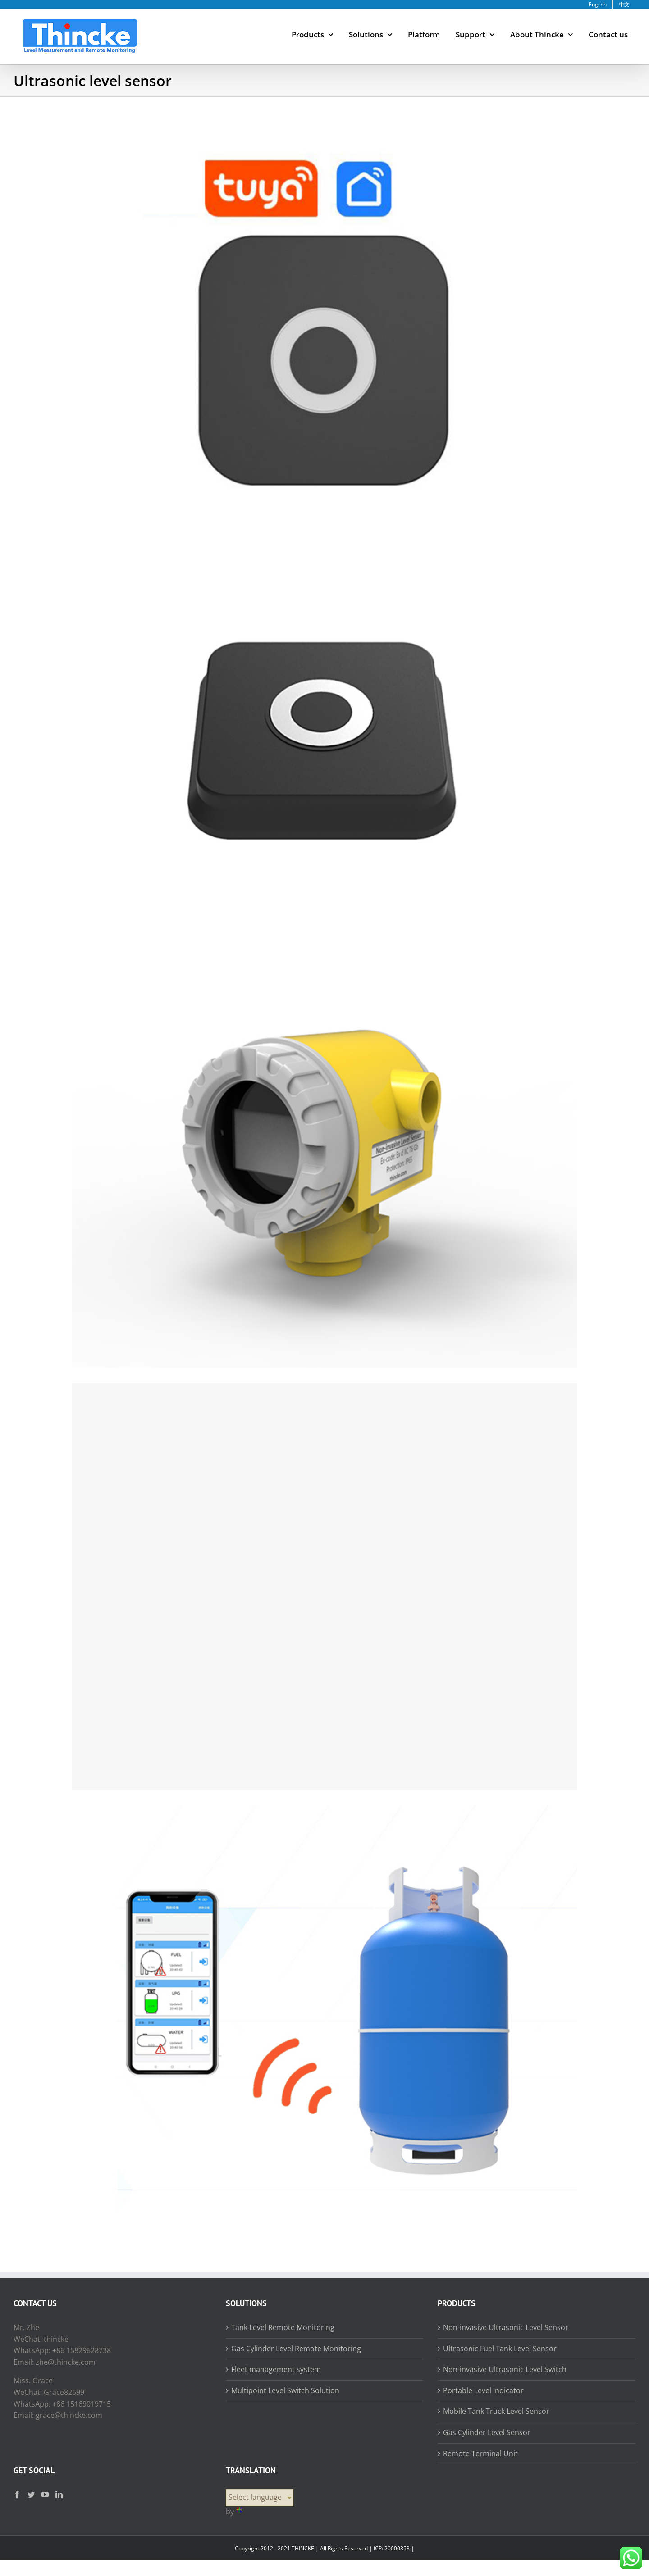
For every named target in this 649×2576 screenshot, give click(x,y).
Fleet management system (276, 2369)
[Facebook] (17, 2494)
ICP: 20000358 (392, 2548)
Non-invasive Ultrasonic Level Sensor (505, 2327)
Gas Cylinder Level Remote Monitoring (296, 2348)
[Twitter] (31, 2494)
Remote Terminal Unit (480, 2453)
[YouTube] (45, 2494)
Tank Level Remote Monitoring (282, 2327)
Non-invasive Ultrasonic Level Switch (505, 2369)
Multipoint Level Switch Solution (285, 2390)
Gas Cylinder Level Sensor (486, 2432)
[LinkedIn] (59, 2494)
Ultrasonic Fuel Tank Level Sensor (500, 2348)
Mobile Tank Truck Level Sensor (496, 2411)
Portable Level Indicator (483, 2390)
